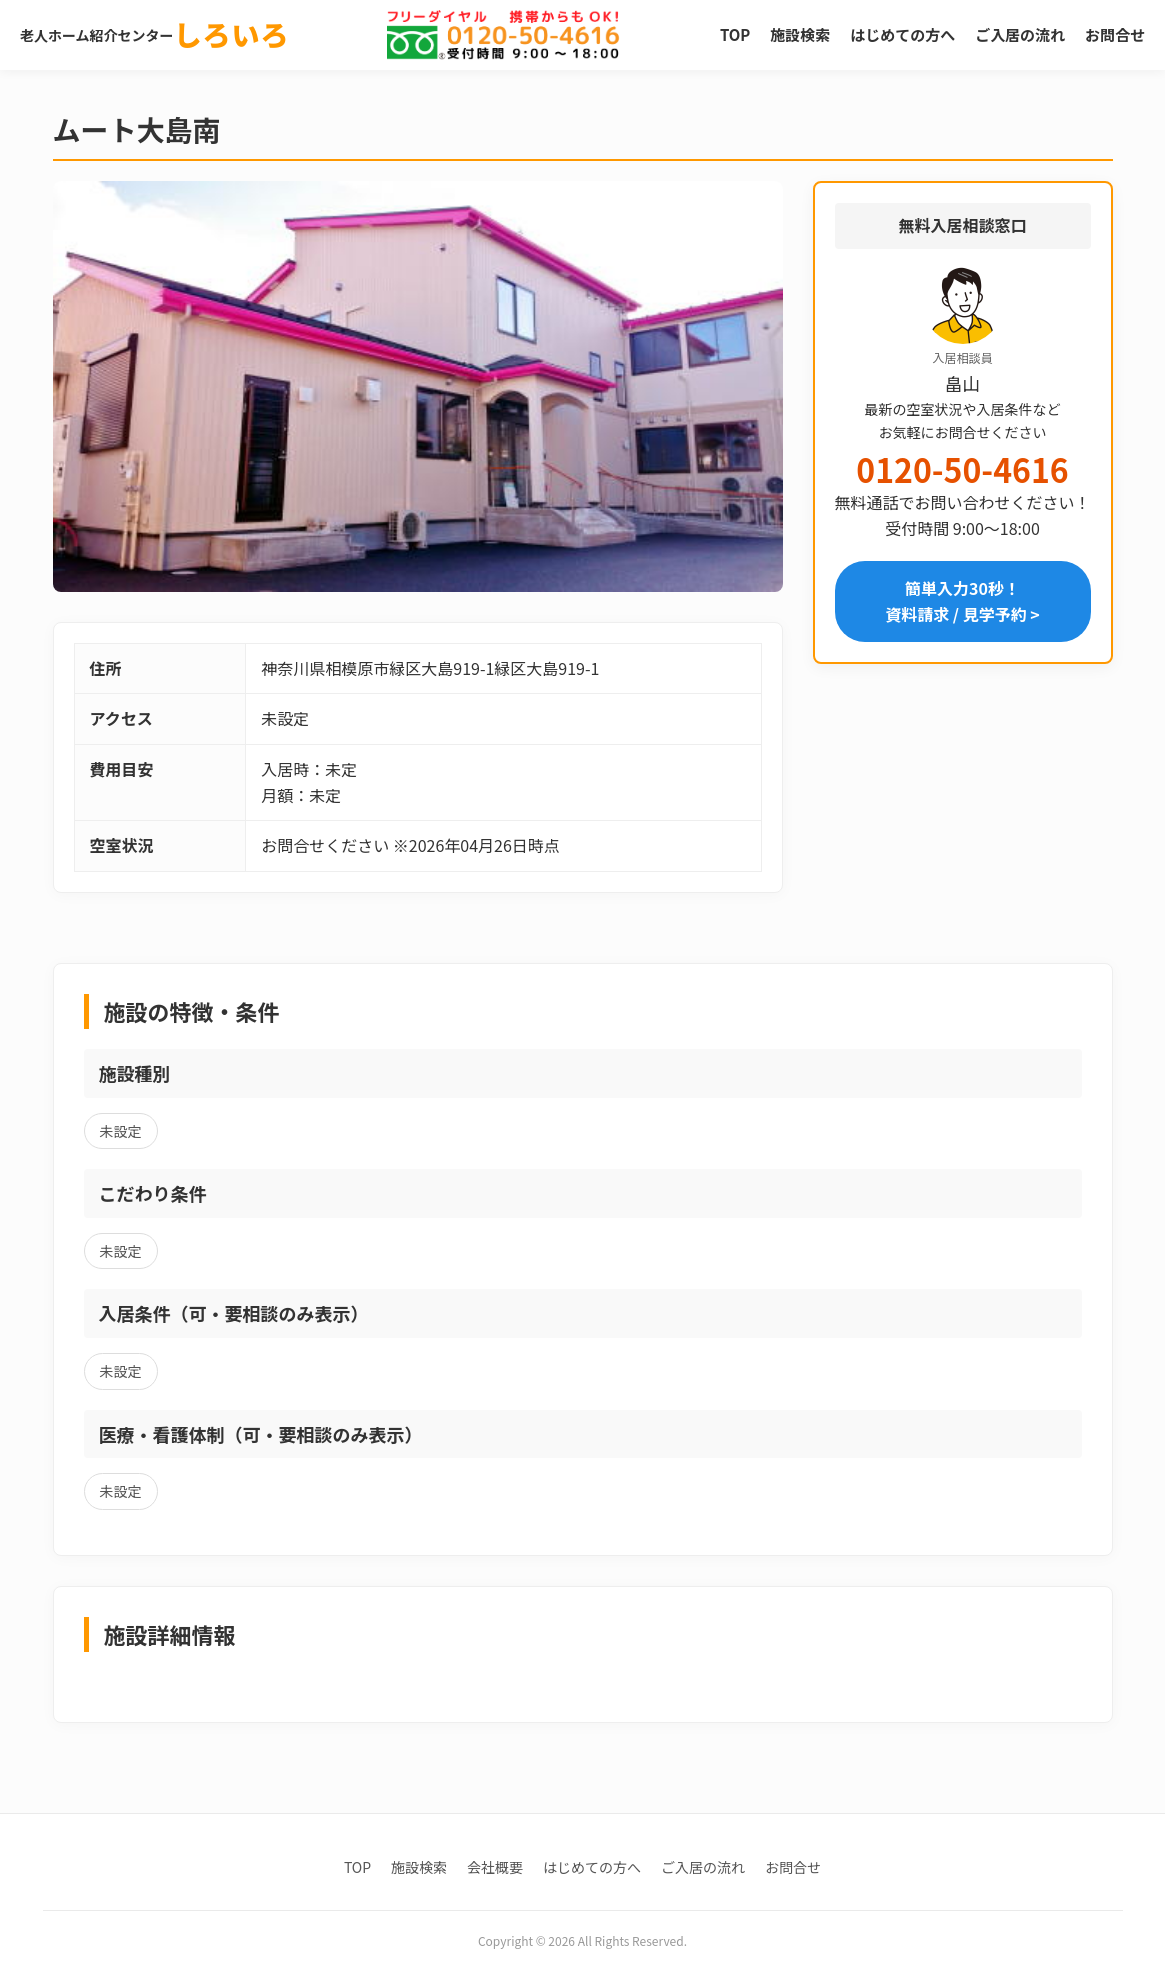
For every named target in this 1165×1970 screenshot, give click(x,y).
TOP (735, 34)
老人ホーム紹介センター (155, 35)
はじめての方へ (902, 34)
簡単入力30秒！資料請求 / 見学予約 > (962, 601)
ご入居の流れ (1020, 34)
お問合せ (1115, 34)
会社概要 (495, 1867)
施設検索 (800, 34)
